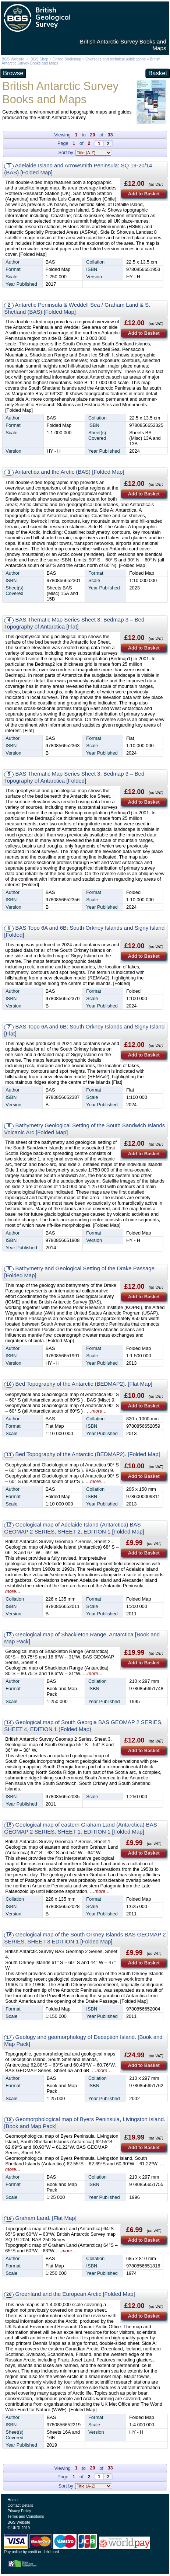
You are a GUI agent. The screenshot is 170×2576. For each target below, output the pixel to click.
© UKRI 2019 (19, 2528)
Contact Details (20, 2505)
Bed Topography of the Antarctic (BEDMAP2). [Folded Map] (87, 1454)
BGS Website (13, 59)
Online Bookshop (67, 59)
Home (13, 2500)
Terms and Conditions (26, 2516)
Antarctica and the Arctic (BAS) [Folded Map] (69, 472)
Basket (157, 73)
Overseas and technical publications (115, 59)
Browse (13, 73)
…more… (97, 1411)
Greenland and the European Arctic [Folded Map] (75, 2294)
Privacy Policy (19, 2511)
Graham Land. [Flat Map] (45, 2218)
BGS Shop (39, 59)
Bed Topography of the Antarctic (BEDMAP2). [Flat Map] (83, 1384)
